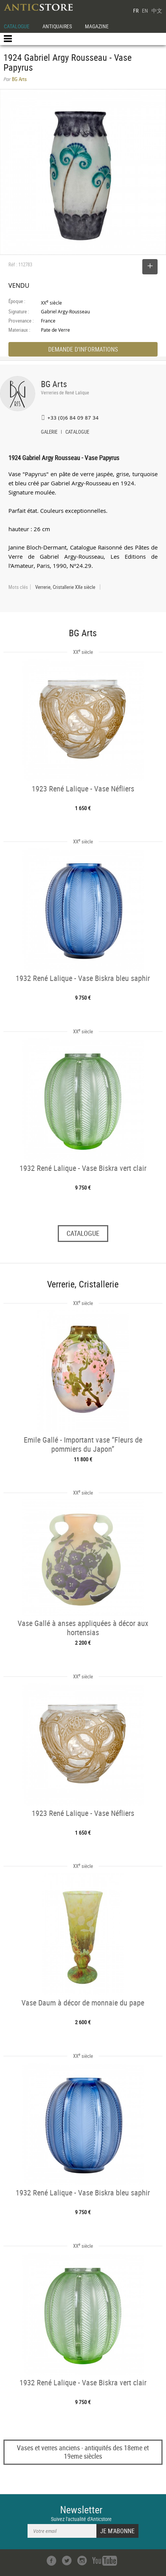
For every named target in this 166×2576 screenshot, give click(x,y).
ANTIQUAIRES (57, 26)
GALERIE (49, 432)
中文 (156, 10)
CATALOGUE (16, 26)
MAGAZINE (97, 26)
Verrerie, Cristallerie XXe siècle (65, 587)
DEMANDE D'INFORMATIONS (83, 349)
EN (145, 10)
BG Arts (54, 383)
